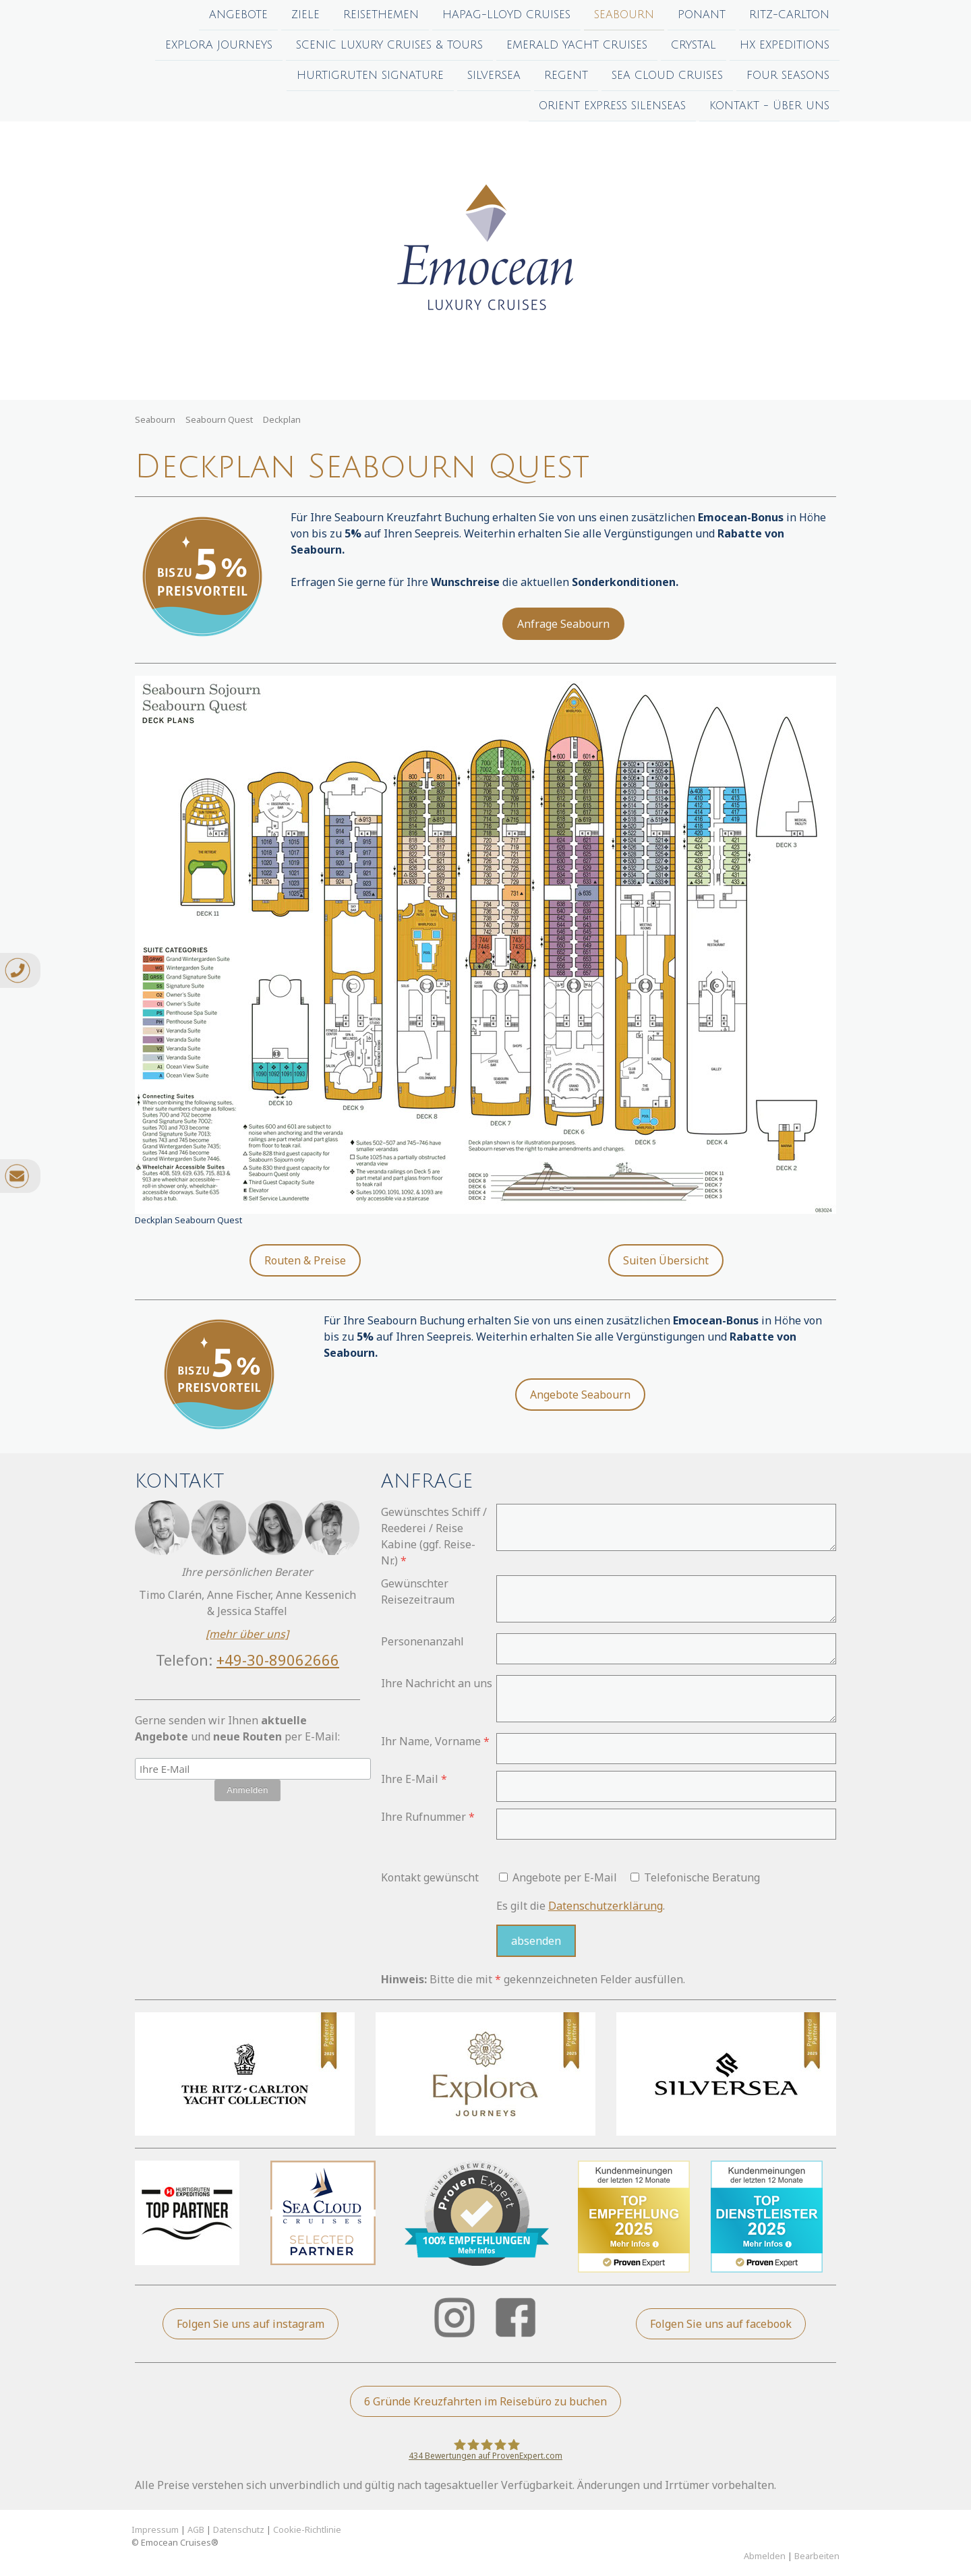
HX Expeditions (784, 46)
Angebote (238, 15)
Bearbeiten (817, 2556)
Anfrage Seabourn (563, 623)
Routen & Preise (305, 1260)
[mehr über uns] (247, 1634)
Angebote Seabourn (580, 1394)
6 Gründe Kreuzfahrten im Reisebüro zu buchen (485, 2401)
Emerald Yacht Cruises (576, 46)
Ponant (702, 15)
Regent (566, 78)
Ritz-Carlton (789, 15)
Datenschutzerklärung (605, 1905)
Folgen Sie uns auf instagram (250, 2323)
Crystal (693, 46)
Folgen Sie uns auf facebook (721, 2323)
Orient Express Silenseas (612, 110)
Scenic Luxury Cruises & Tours (389, 46)
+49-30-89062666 (277, 1659)
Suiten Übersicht (666, 1260)
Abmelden (766, 2556)
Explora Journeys (218, 46)
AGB (195, 2529)
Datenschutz (238, 2529)
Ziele (305, 15)
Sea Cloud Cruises (667, 78)
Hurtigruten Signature (370, 78)
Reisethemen (381, 15)
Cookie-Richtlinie (307, 2529)
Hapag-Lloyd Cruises (506, 15)
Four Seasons (787, 78)
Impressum (155, 2529)
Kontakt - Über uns (769, 110)
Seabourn (624, 15)
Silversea (494, 78)
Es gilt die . (580, 1905)
